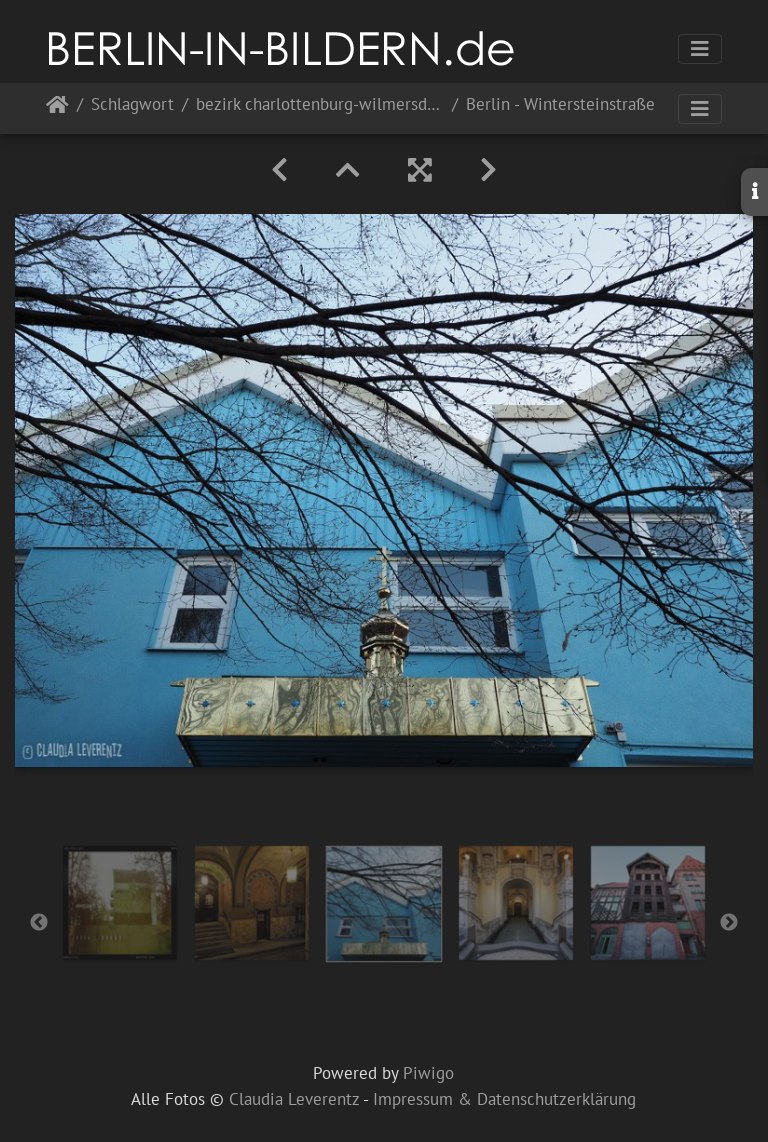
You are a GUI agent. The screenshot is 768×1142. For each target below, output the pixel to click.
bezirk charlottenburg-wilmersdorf (320, 105)
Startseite (57, 108)
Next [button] (729, 923)
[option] (120, 903)
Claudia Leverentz (294, 1099)
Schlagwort (132, 105)
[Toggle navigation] (700, 49)
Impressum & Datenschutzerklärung (504, 1099)
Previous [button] (39, 923)
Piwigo (428, 1073)
